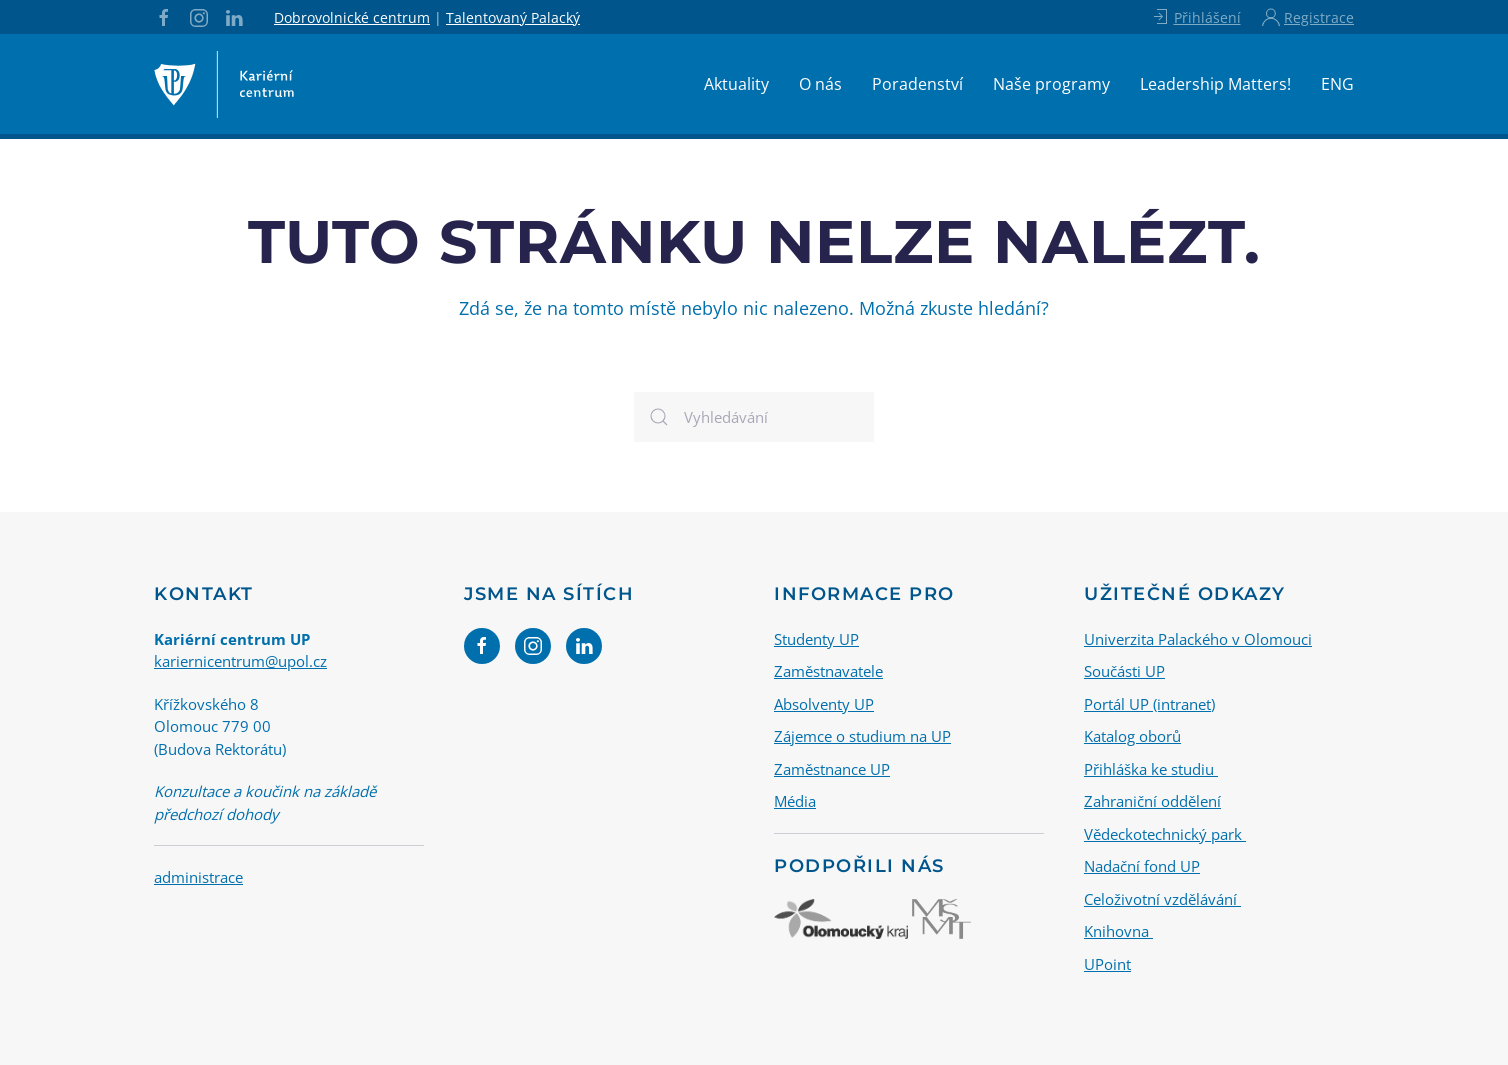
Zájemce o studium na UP (862, 736)
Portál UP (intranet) (1149, 703)
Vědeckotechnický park (1165, 833)
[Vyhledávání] (754, 417)
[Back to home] (224, 84)
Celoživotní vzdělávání (1162, 898)
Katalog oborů (1132, 736)
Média (795, 801)
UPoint (1107, 963)
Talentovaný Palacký (513, 17)
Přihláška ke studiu (1151, 768)
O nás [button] (820, 84)
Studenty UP (816, 638)
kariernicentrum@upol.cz (240, 661)
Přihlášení (1195, 17)
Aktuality (736, 84)
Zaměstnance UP (832, 768)
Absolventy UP (824, 703)
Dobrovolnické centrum (352, 17)
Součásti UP (1124, 671)
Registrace (1308, 17)
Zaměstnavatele (828, 671)
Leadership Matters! (1215, 84)
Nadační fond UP (1142, 866)
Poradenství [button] (917, 84)
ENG (1337, 84)
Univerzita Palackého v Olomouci (1198, 638)
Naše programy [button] (1051, 84)
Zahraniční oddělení (1152, 801)
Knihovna (1118, 931)
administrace (198, 877)
